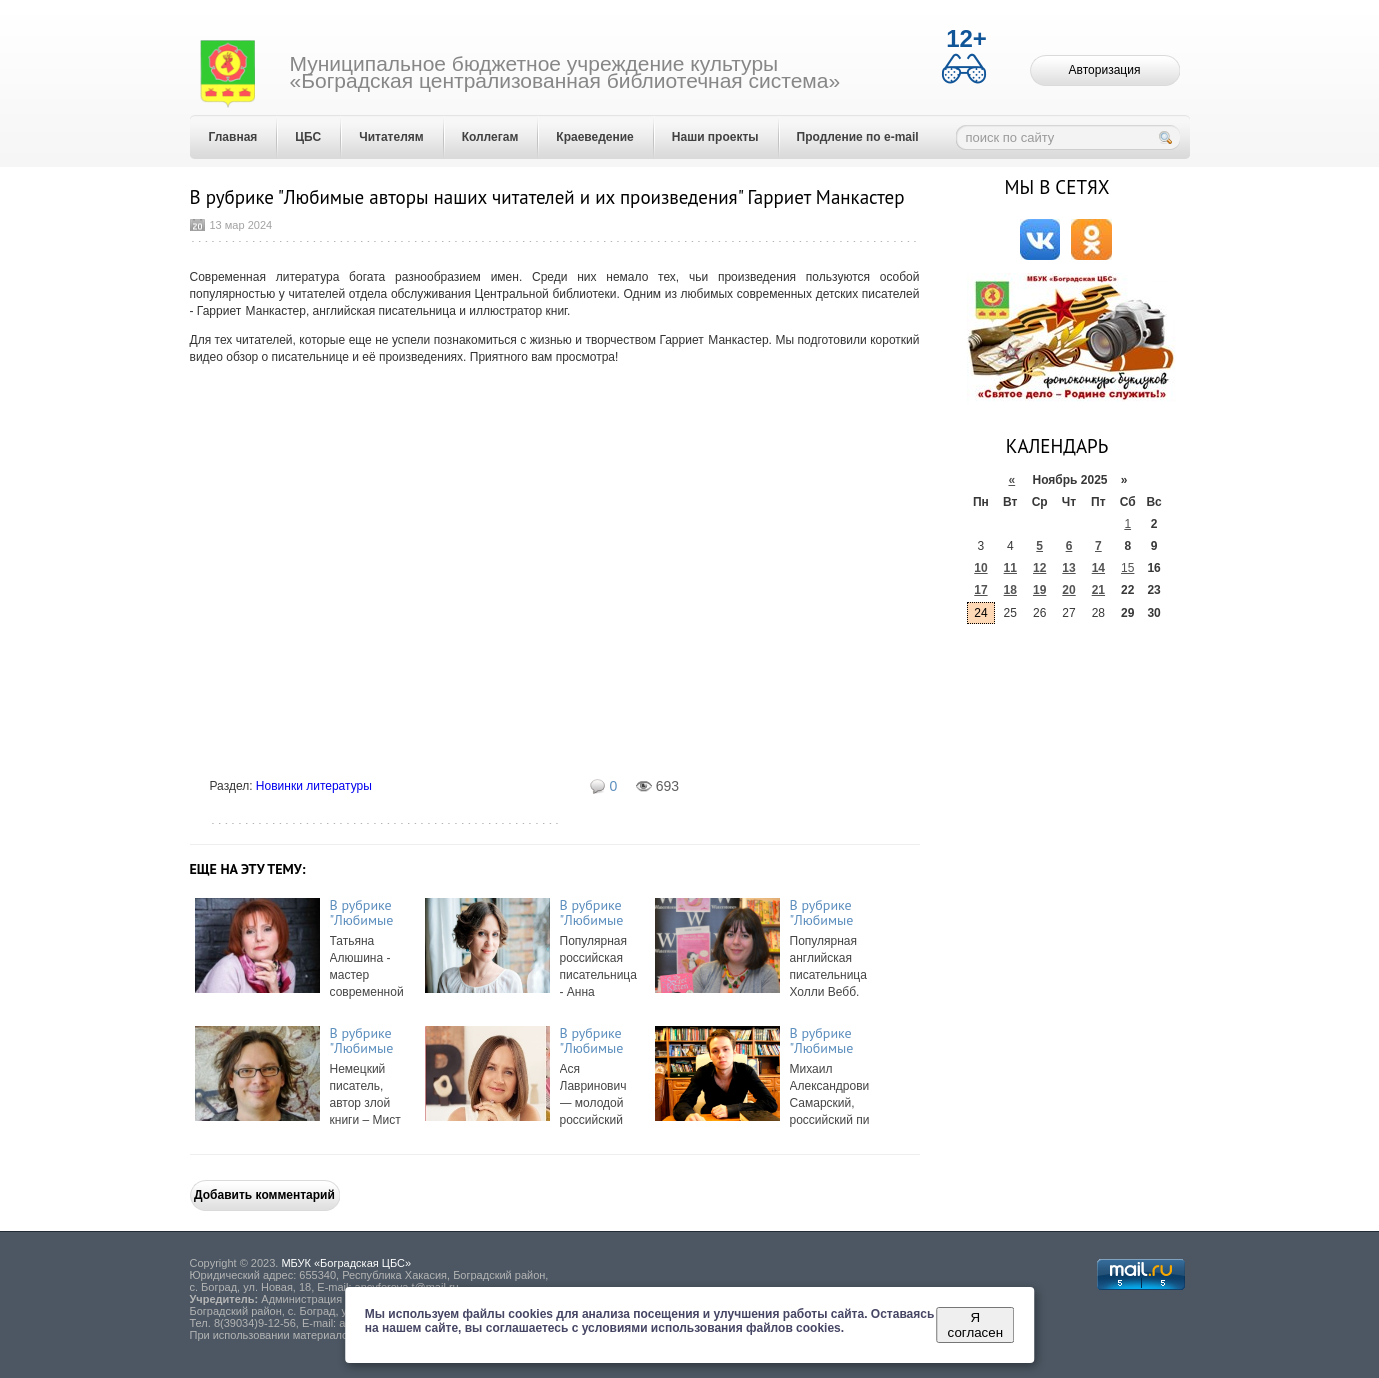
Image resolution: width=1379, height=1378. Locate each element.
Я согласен (975, 1325)
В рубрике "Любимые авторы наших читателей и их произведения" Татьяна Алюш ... (370, 913)
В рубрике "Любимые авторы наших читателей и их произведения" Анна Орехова (600, 913)
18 (1010, 590)
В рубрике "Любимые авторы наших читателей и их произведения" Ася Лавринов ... (600, 1041)
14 (1098, 568)
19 (1039, 590)
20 (1068, 590)
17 (980, 590)
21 (1098, 590)
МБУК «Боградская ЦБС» (346, 1263)
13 (1068, 568)
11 (1010, 568)
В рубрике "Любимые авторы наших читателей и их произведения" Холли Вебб (830, 913)
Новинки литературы (314, 786)
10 (980, 568)
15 (1127, 568)
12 (1039, 568)
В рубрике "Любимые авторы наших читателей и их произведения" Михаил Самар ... (830, 1041)
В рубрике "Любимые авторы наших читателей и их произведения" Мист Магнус (370, 1041)
